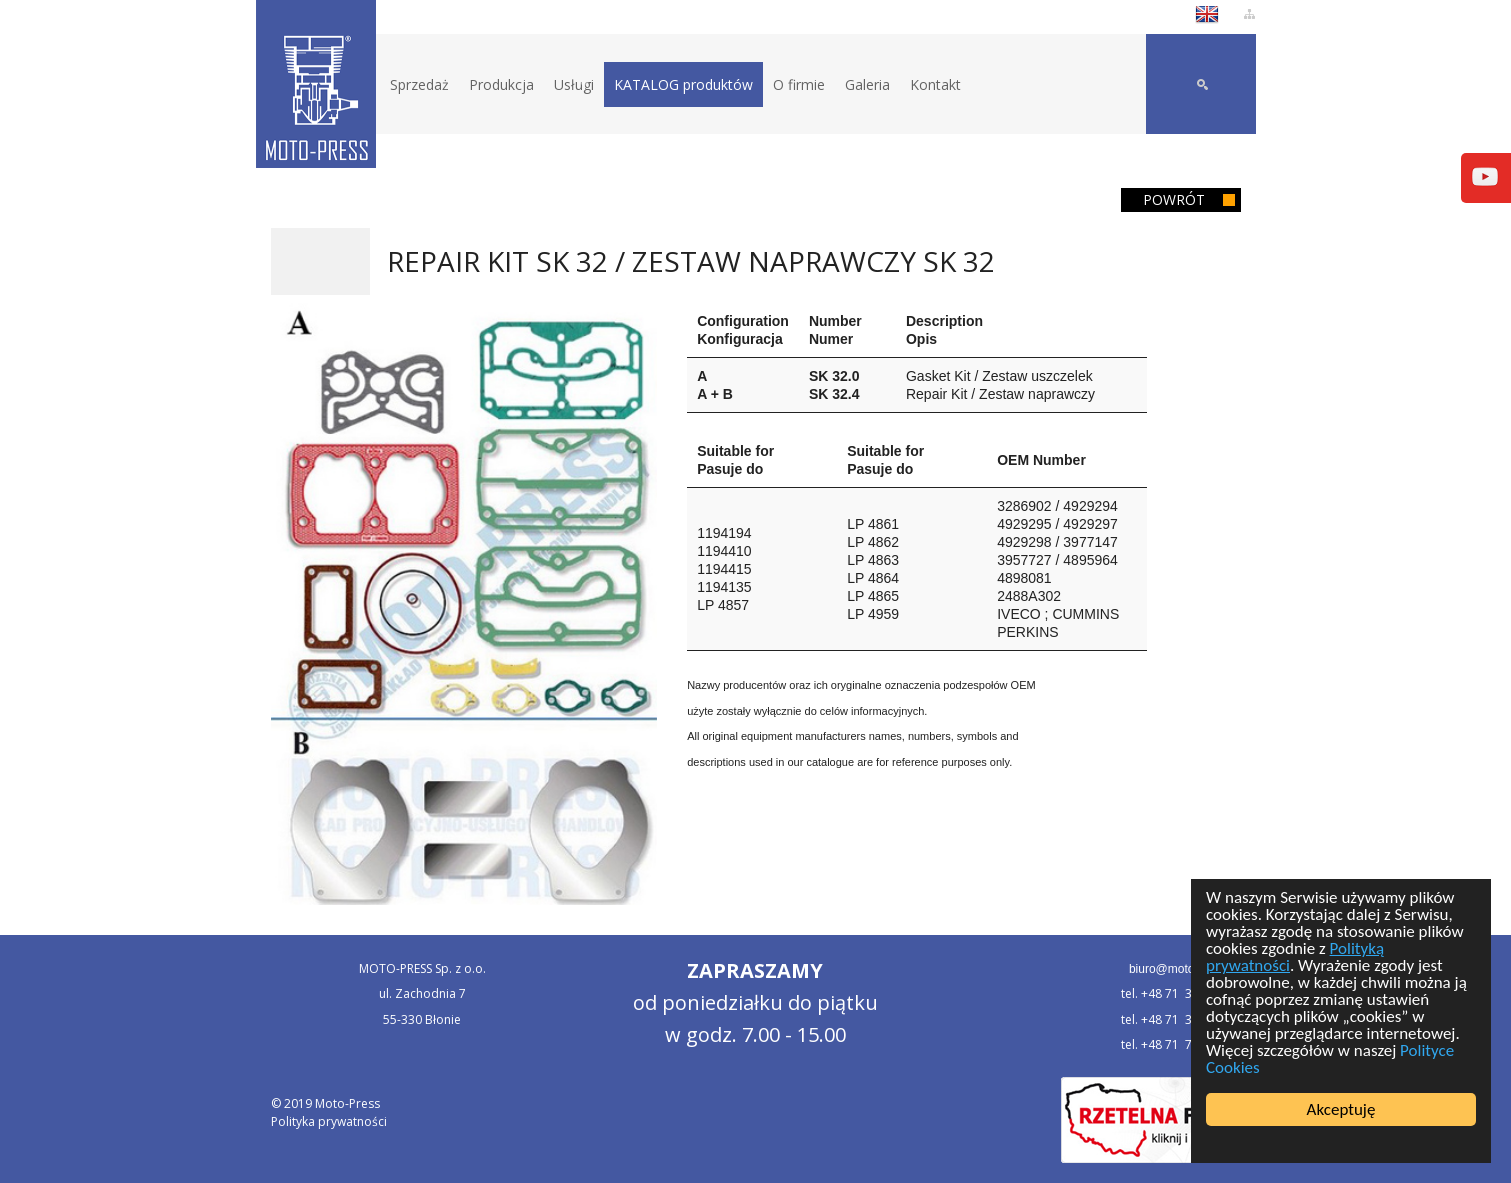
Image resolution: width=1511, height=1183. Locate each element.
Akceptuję (1341, 1109)
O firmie (799, 84)
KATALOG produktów (683, 84)
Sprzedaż (419, 84)
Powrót (1174, 199)
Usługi (574, 84)
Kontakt (935, 84)
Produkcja (501, 84)
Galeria (867, 84)
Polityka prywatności (329, 1121)
